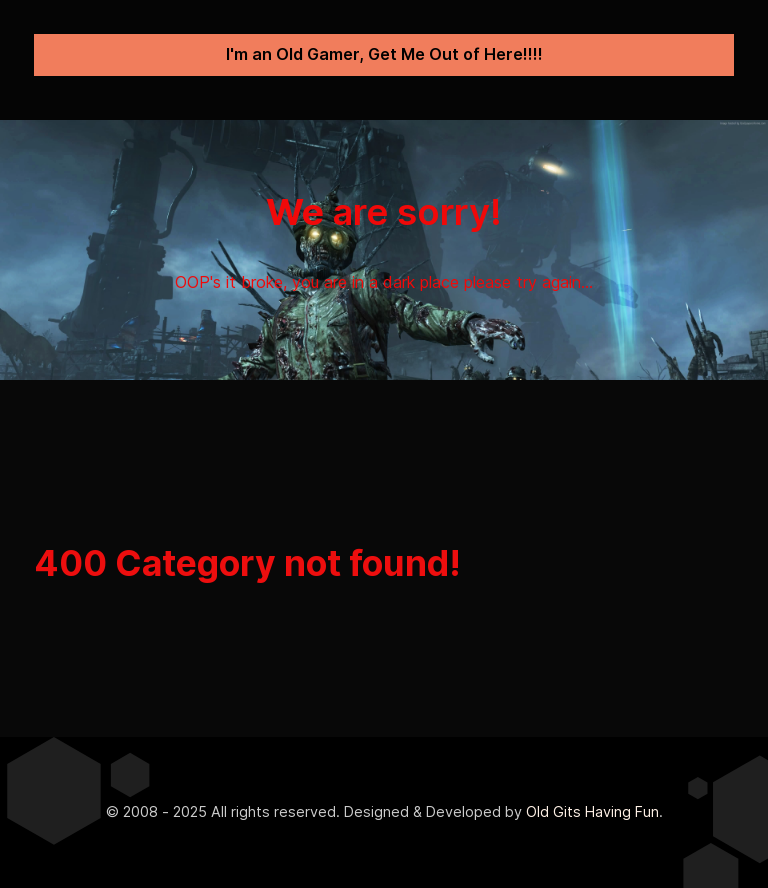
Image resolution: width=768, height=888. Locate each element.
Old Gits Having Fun (592, 811)
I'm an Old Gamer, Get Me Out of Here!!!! (384, 54)
